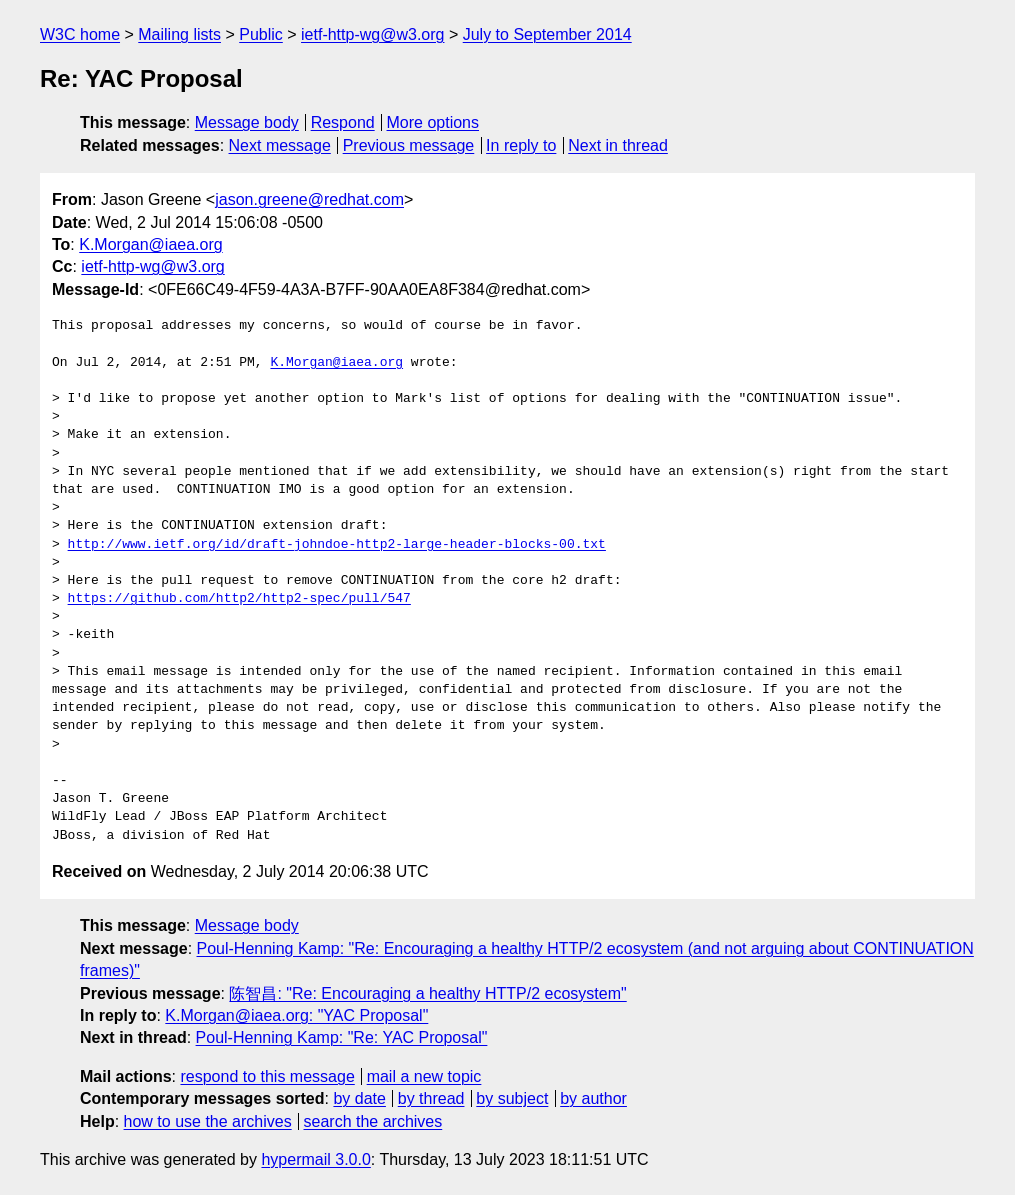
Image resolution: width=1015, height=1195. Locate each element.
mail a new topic (424, 1076)
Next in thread (618, 145)
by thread (431, 1098)
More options (433, 122)
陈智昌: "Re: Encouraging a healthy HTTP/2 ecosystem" (427, 993)
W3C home (80, 34)
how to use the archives (208, 1121)
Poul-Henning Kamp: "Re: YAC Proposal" (342, 1037)
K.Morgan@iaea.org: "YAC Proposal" (296, 1015)
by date (359, 1098)
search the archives (373, 1121)
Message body (247, 122)
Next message (280, 145)
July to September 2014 (547, 34)
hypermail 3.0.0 (315, 1159)
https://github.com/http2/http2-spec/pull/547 (239, 599)
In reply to (521, 145)
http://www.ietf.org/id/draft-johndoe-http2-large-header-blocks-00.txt (337, 545)
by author (593, 1098)
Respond (343, 122)
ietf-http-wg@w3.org (372, 34)
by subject (512, 1098)
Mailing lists (179, 34)
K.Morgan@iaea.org (150, 244)
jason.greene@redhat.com (309, 199)
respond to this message (267, 1076)
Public (261, 34)
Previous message (409, 145)
